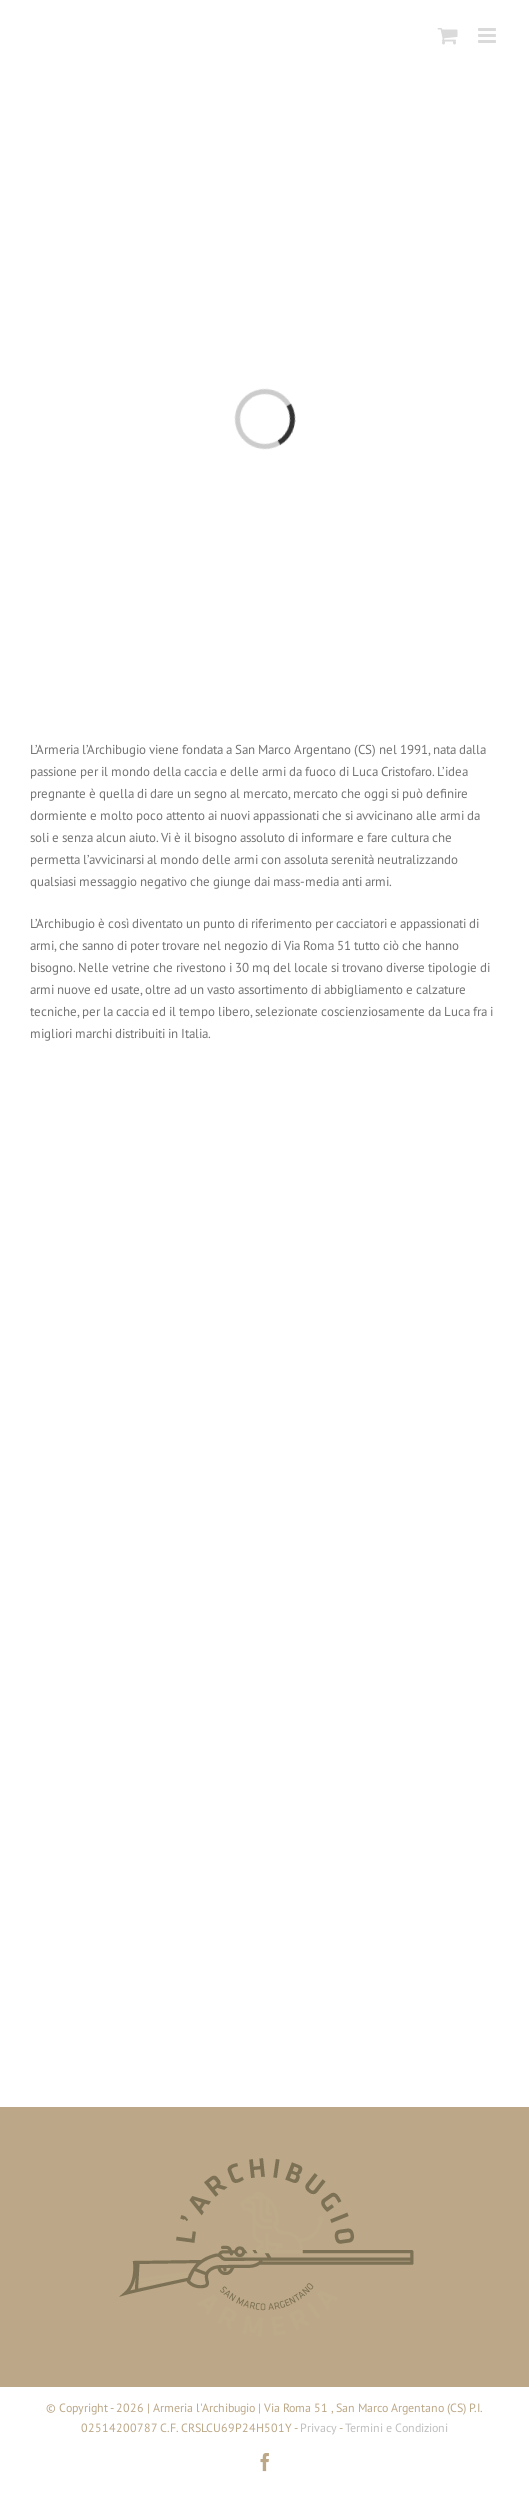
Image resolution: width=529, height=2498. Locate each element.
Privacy (318, 2427)
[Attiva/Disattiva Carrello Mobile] (448, 35)
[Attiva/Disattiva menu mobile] (488, 35)
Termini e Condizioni (396, 2427)
